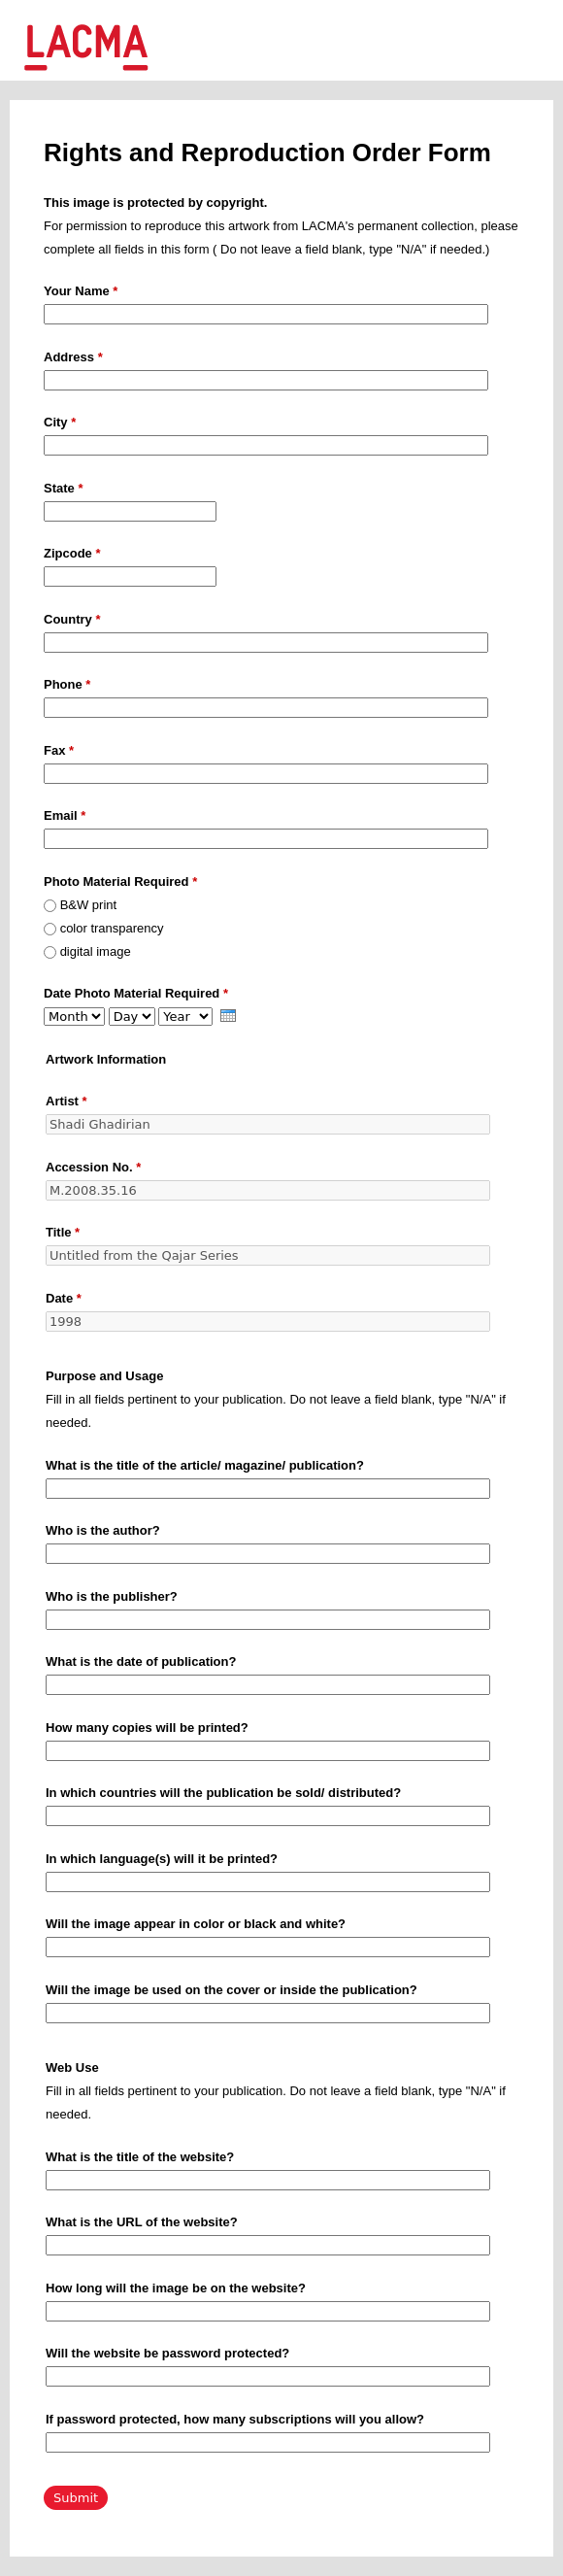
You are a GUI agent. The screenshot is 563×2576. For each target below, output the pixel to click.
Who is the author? (103, 1530)
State (63, 488)
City (60, 422)
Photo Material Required (120, 881)
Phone (67, 684)
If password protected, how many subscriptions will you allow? (235, 2419)
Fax (59, 750)
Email (64, 815)
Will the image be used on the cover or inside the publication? (231, 1990)
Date (64, 1298)
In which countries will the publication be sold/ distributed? (223, 1792)
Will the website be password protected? (167, 2353)
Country (72, 619)
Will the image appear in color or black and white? (196, 1923)
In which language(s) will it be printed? (162, 1858)
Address (73, 357)
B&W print (88, 905)
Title (63, 1232)
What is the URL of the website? (142, 2222)
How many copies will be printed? (147, 1727)
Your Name (80, 291)
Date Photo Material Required (136, 993)
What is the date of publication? (141, 1661)
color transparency (112, 928)
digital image (95, 951)
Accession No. (93, 1167)
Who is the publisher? (112, 1596)
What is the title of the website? (140, 2157)
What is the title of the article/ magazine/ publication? (205, 1465)
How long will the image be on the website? (176, 2288)
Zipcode (72, 553)
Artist (66, 1101)
